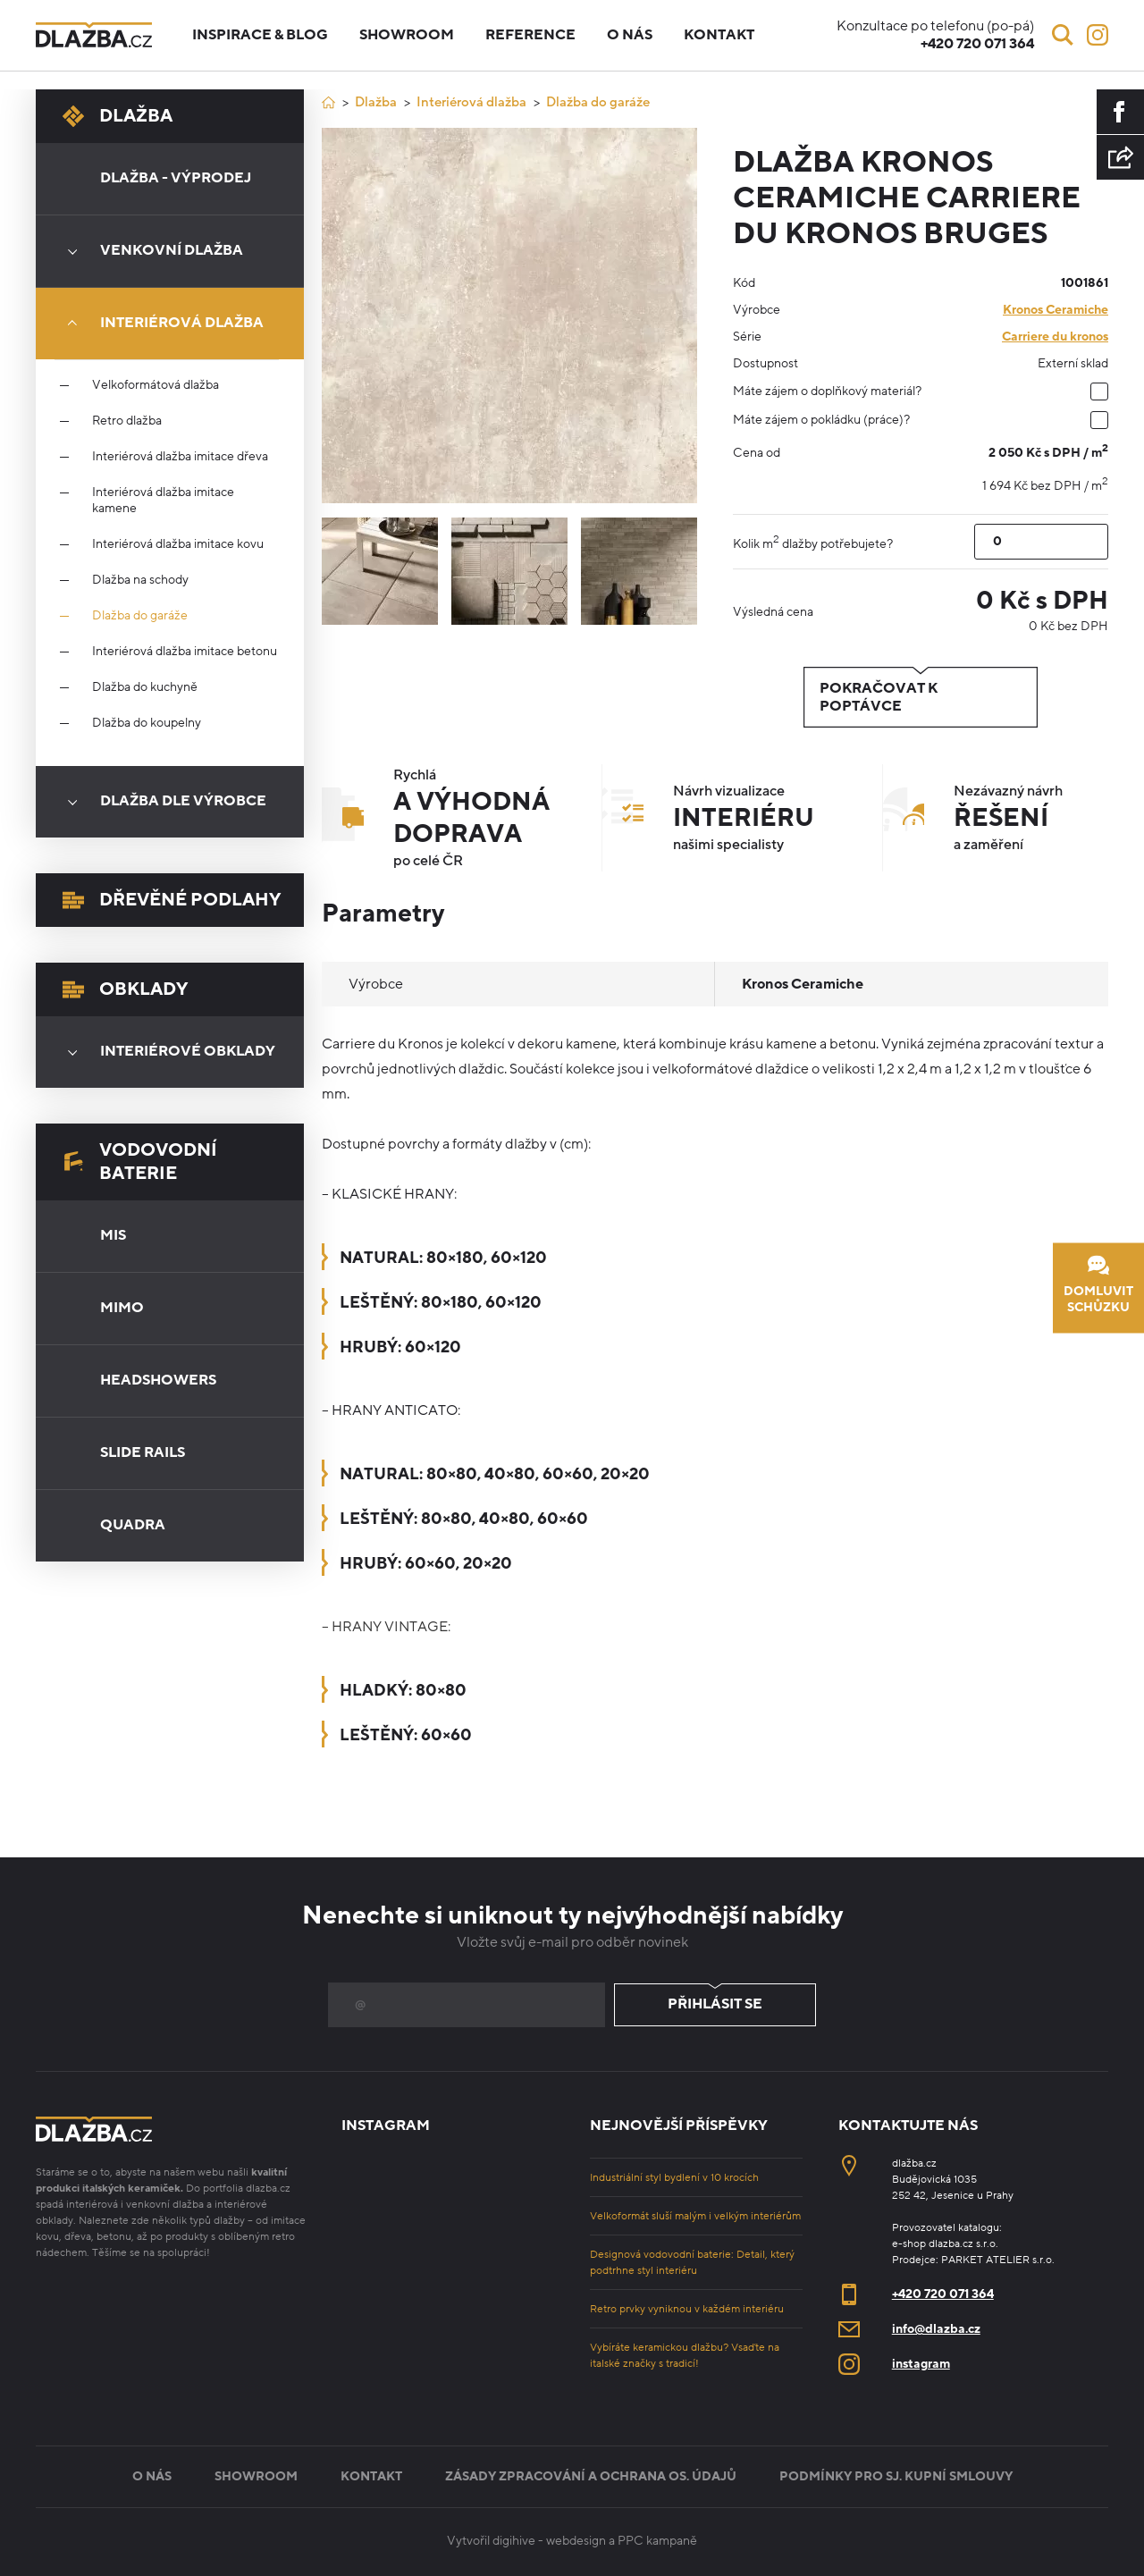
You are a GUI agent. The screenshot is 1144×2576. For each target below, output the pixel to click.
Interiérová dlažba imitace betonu (184, 652)
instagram (921, 2363)
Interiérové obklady (165, 1052)
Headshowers (158, 1380)
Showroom (406, 35)
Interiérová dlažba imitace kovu (178, 544)
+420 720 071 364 (943, 2294)
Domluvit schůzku (1098, 1286)
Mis (113, 1235)
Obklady (125, 989)
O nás (629, 35)
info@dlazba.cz (936, 2328)
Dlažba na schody (140, 580)
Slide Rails (142, 1452)
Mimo (122, 1307)
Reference (530, 35)
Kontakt (719, 35)
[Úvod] (328, 102)
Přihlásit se (715, 2004)
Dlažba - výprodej (175, 178)
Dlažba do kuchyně (145, 687)
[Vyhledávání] (1062, 35)
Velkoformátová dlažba (155, 385)
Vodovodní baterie (140, 1162)
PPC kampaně (657, 2540)
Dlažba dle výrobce (160, 802)
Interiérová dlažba (159, 323)
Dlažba (117, 116)
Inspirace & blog (260, 35)
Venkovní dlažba (149, 251)
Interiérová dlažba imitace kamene (163, 500)
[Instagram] (1097, 35)
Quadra (132, 1525)
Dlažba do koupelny (146, 723)
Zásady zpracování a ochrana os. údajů (590, 2476)
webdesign (576, 2540)
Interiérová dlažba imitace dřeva (180, 457)
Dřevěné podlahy (172, 900)
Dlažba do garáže (140, 616)
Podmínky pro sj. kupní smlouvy (896, 2476)
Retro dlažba (127, 421)
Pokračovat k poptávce (920, 697)
